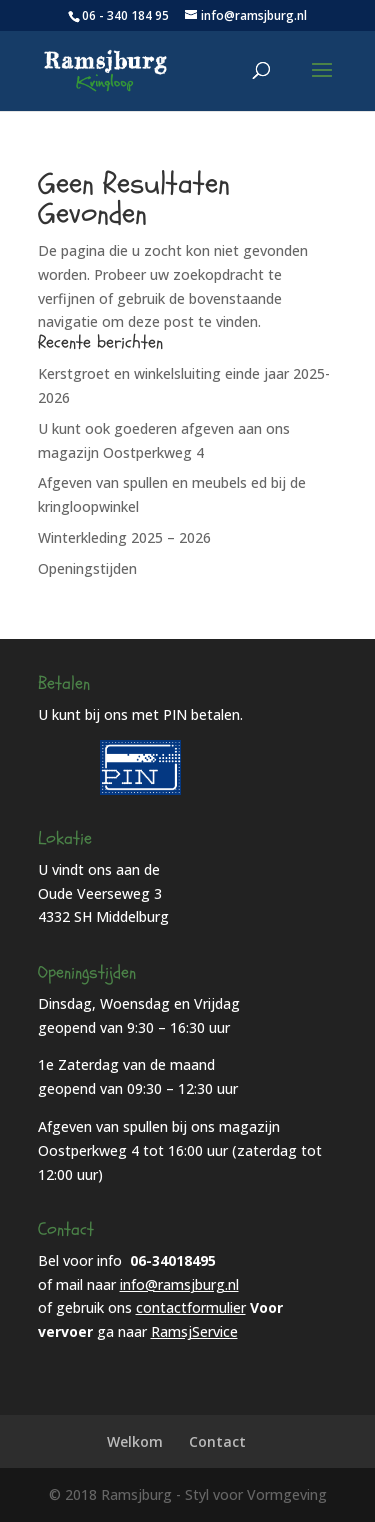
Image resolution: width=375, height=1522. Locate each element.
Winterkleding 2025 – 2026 (124, 537)
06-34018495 (173, 1260)
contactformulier (191, 1307)
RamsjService (194, 1331)
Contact (217, 1441)
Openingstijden (87, 568)
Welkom (135, 1441)
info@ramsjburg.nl (179, 1284)
